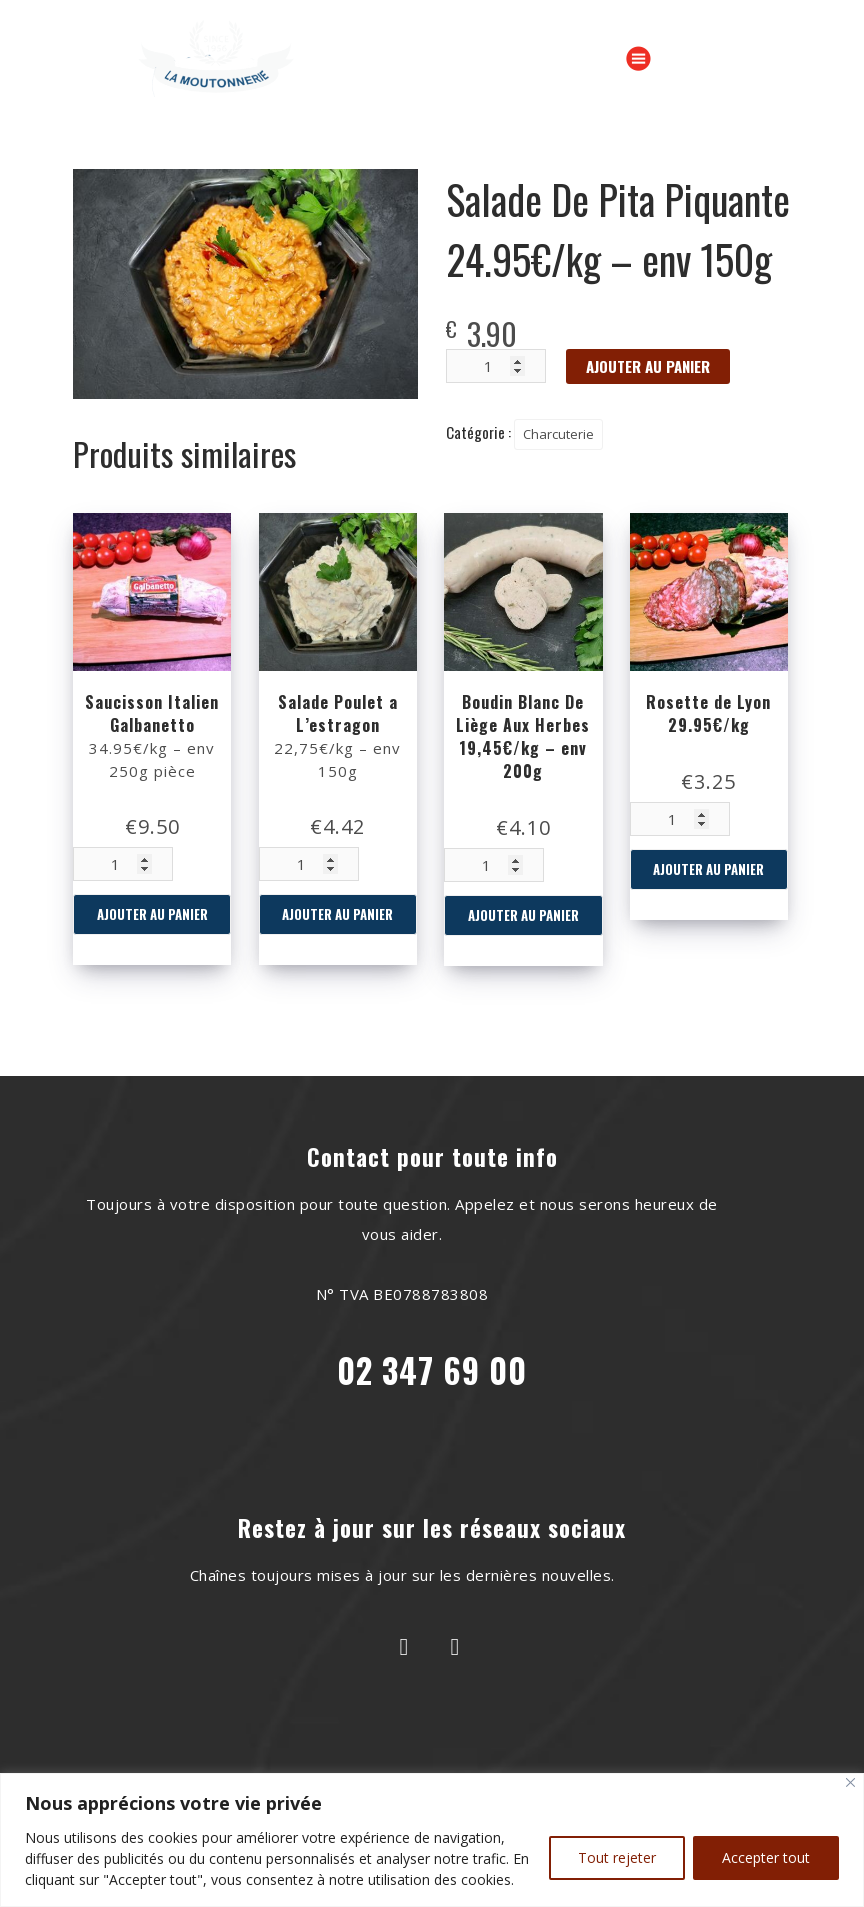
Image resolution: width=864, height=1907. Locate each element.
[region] (432, 1840)
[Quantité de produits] (123, 864)
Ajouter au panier (152, 914)
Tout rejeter (617, 1857)
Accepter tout (766, 1857)
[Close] (850, 1782)
